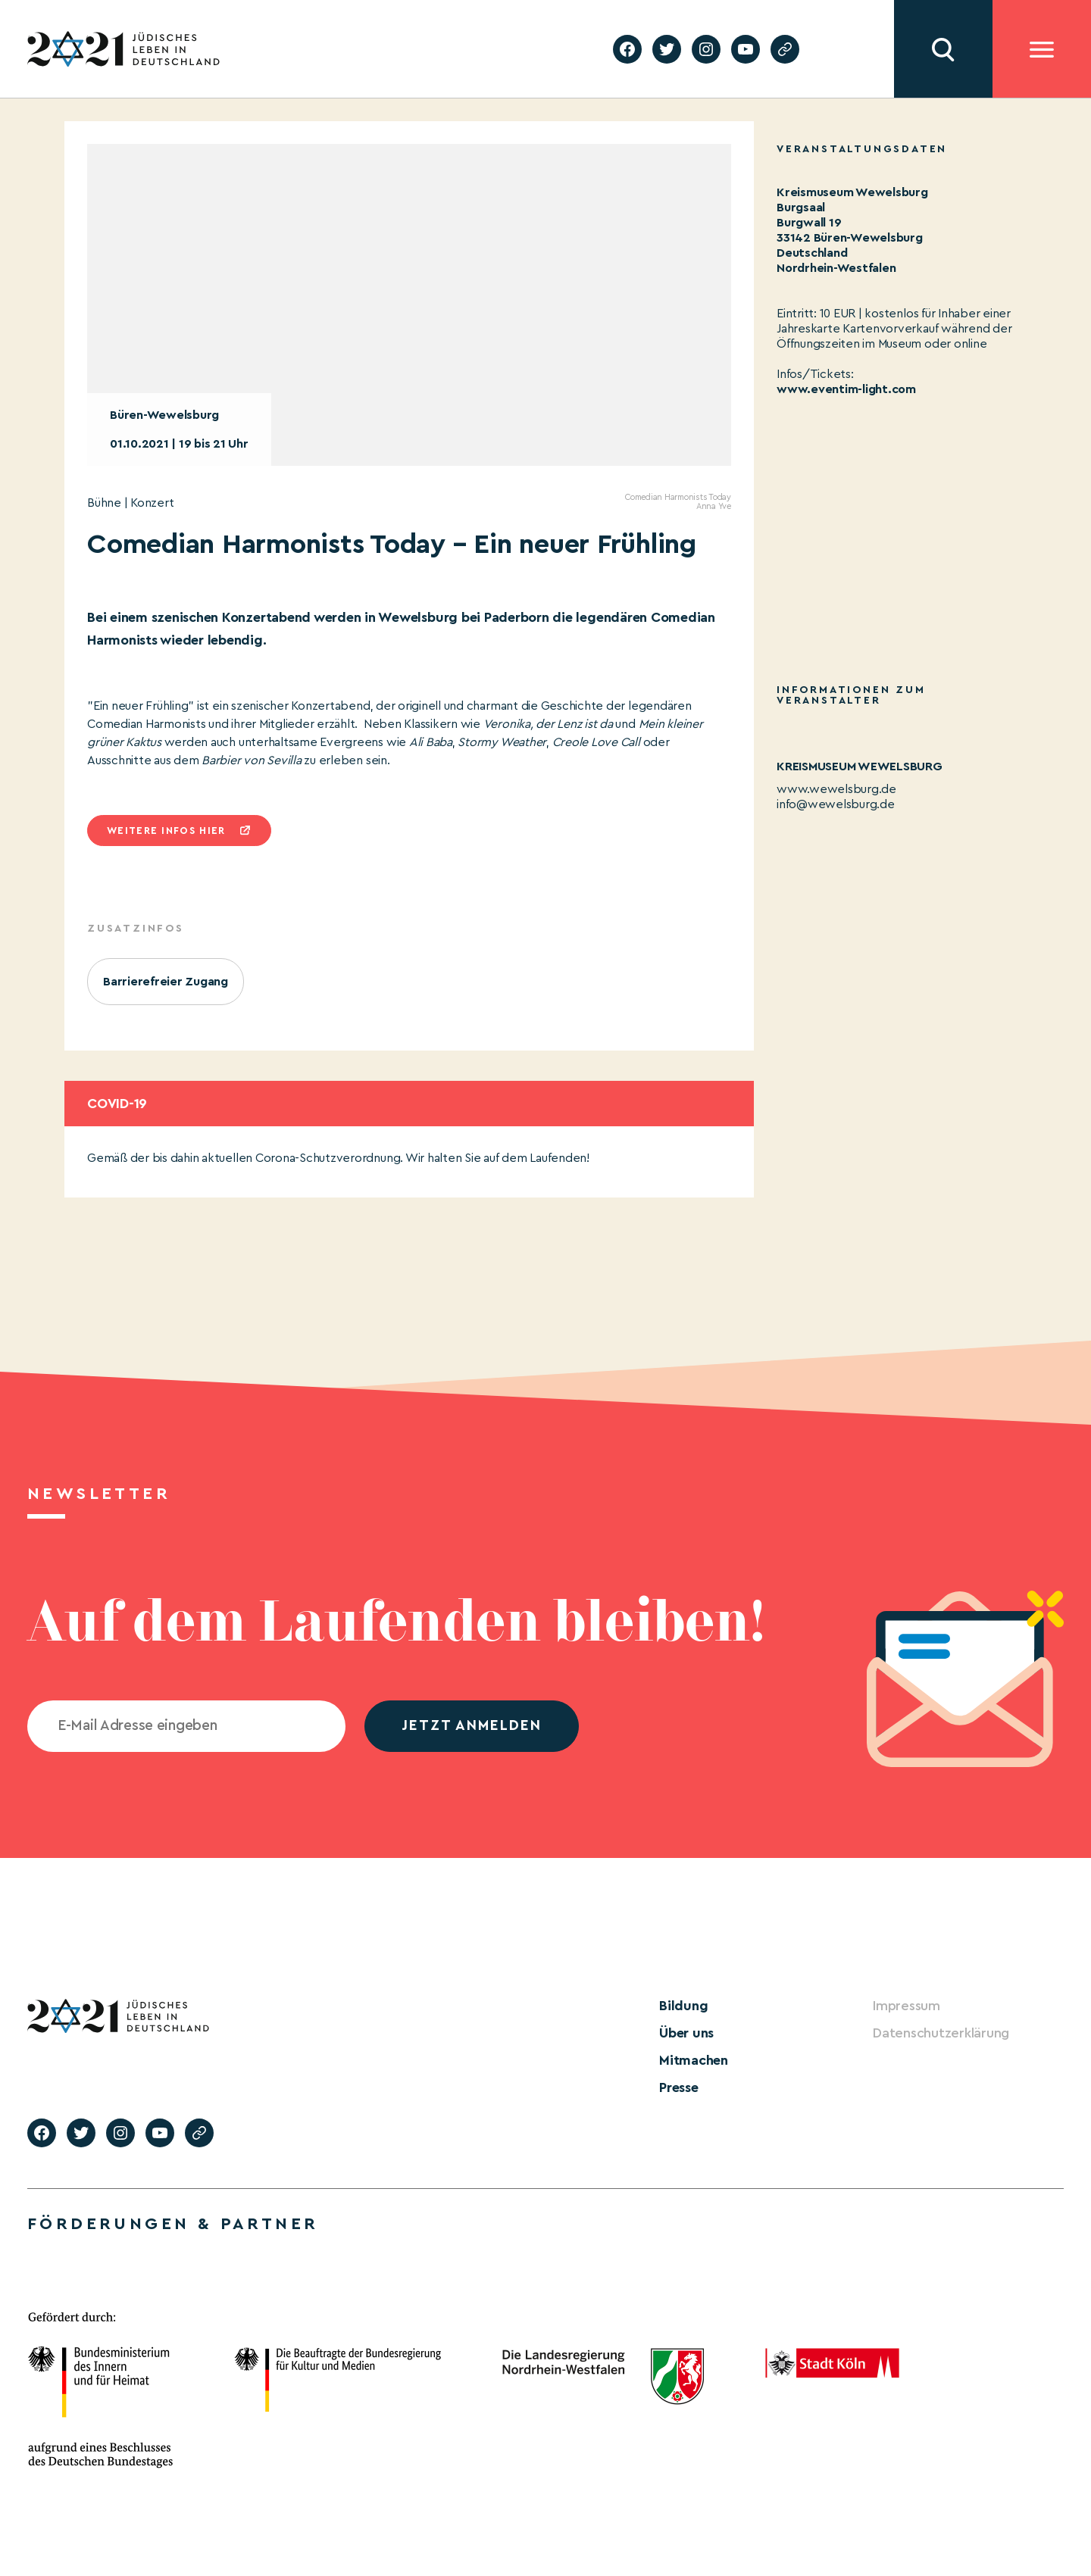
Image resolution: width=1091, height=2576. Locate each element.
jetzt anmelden (472, 1726)
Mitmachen (693, 2060)
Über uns (686, 2033)
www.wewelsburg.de (836, 789)
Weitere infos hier (166, 830)
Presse (679, 2087)
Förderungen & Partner (172, 2223)
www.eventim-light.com (846, 389)
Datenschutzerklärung (941, 2033)
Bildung (683, 2005)
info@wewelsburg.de (836, 804)
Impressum (906, 2005)
